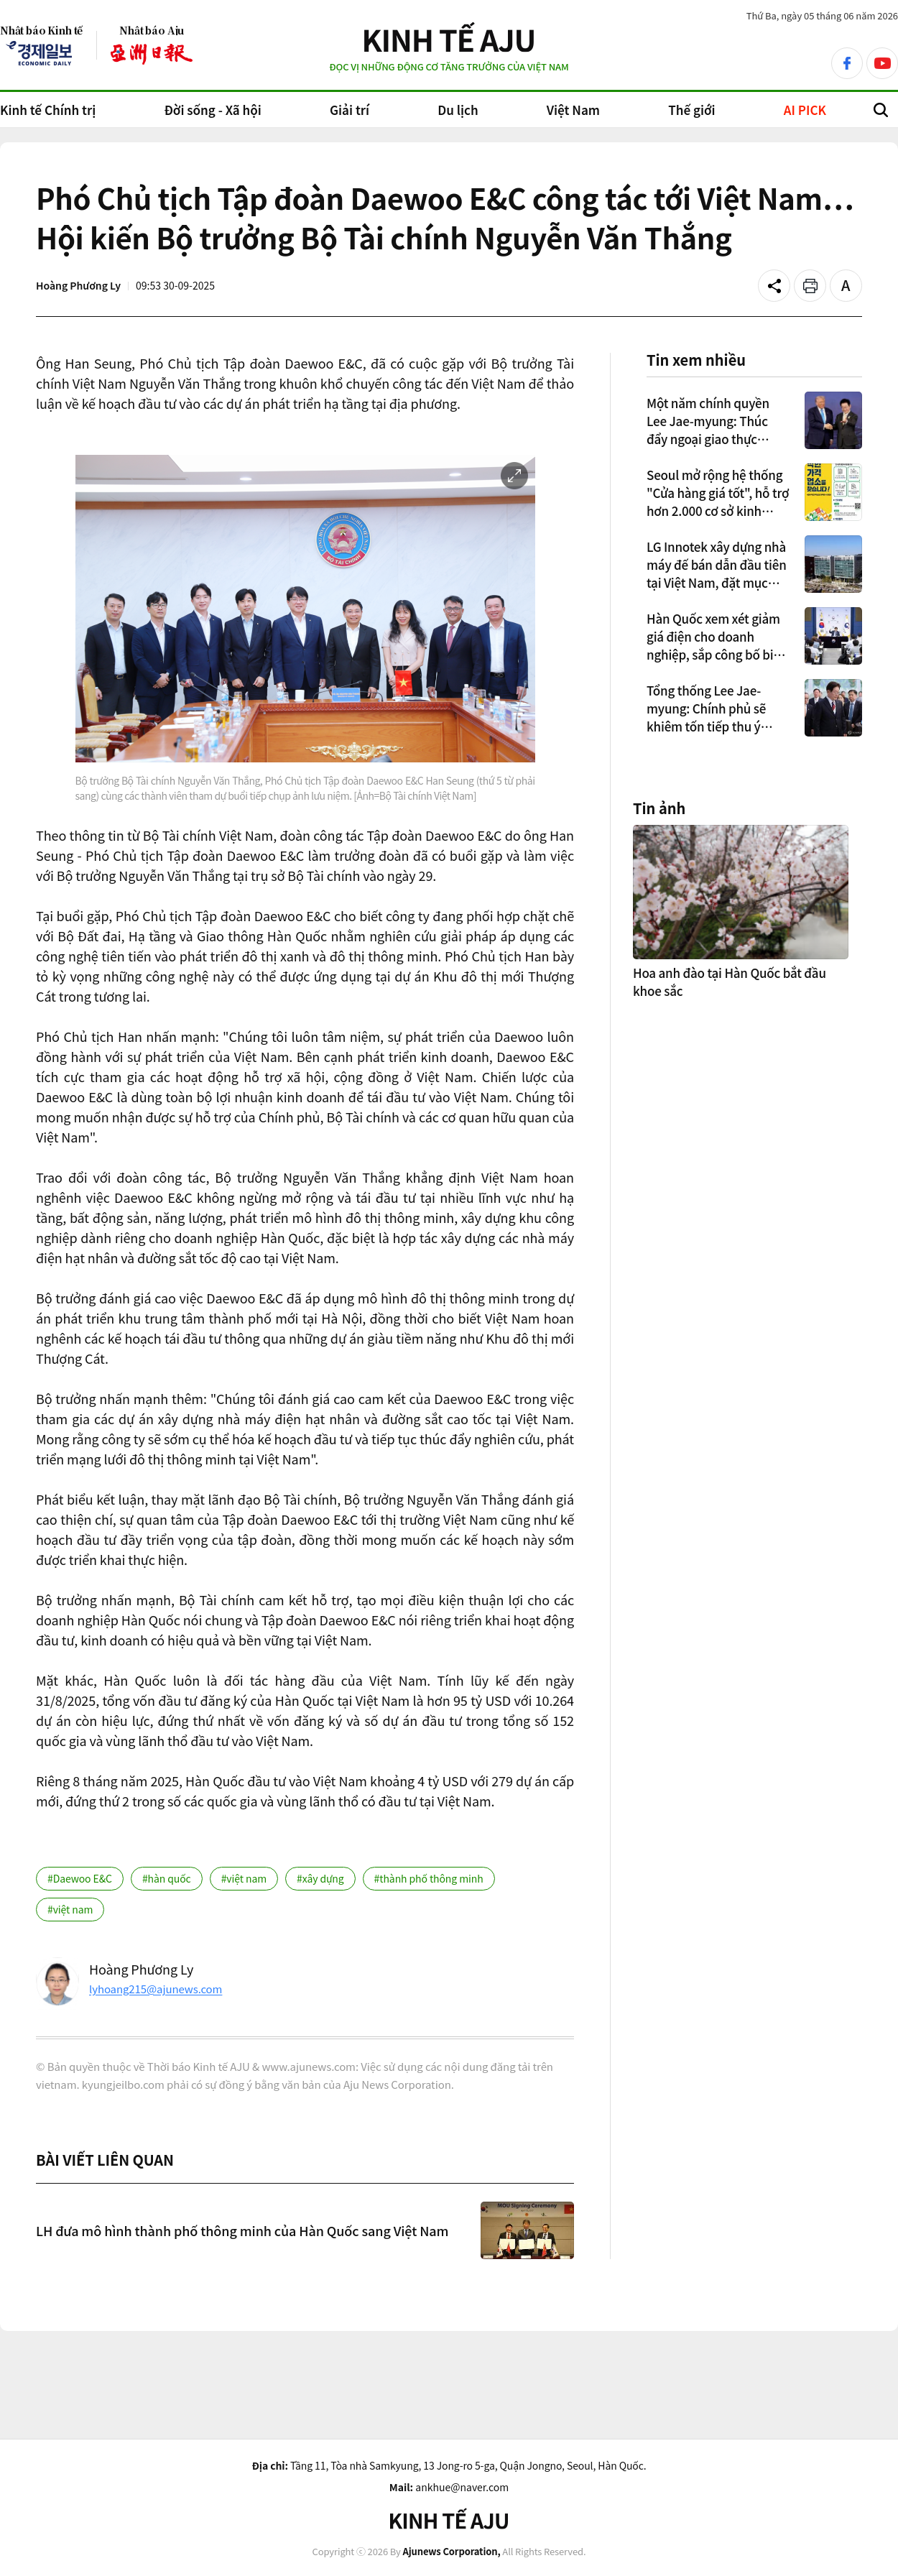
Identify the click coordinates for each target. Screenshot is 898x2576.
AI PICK (805, 110)
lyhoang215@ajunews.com (155, 1988)
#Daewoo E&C (79, 1878)
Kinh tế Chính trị (48, 110)
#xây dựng (320, 1878)
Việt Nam (573, 110)
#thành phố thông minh (428, 1878)
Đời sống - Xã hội (212, 110)
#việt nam (244, 1878)
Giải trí (349, 110)
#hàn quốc (166, 1878)
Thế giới (691, 110)
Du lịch (458, 110)
